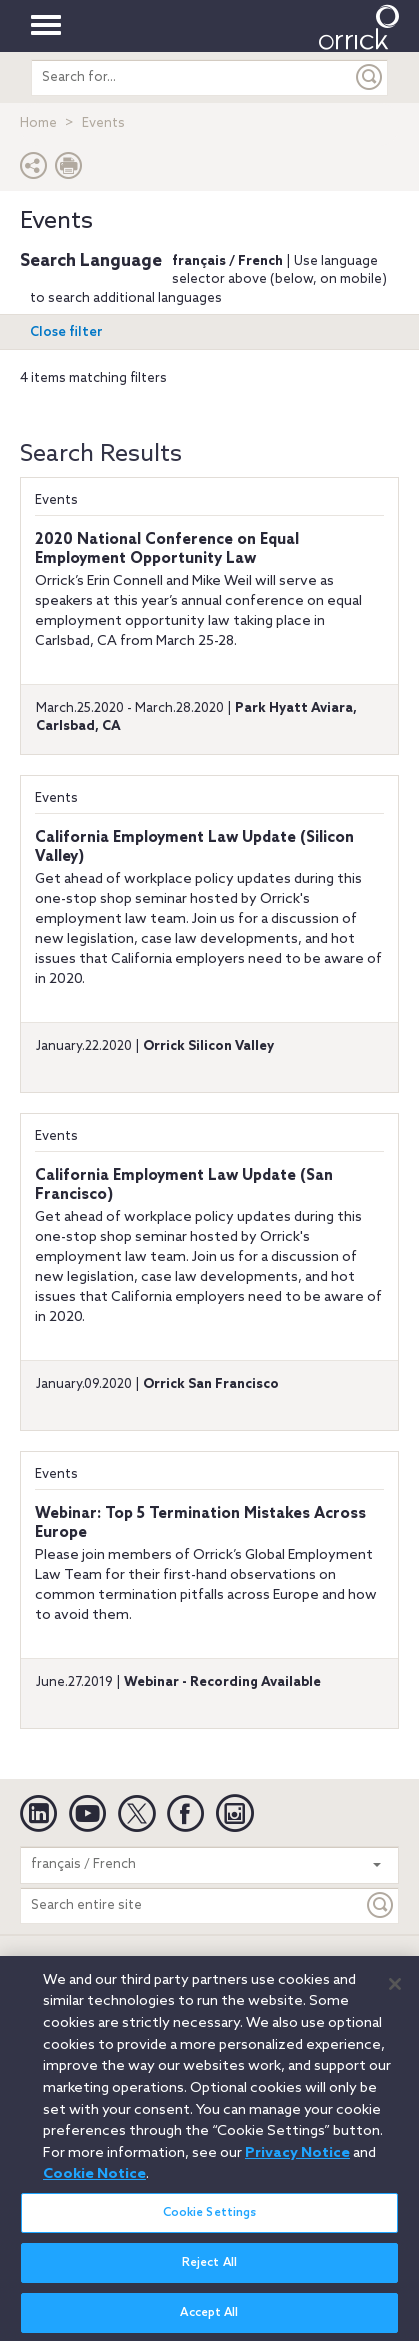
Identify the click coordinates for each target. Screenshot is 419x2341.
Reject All (209, 2271)
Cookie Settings (210, 2221)
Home (38, 123)
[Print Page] (69, 170)
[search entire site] (191, 77)
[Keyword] (381, 1905)
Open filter (66, 332)
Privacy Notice (297, 2161)
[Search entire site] (192, 1905)
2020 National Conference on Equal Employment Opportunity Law (167, 550)
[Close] (395, 1993)
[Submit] (370, 77)
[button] (34, 170)
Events (56, 500)
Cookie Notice (94, 2183)
